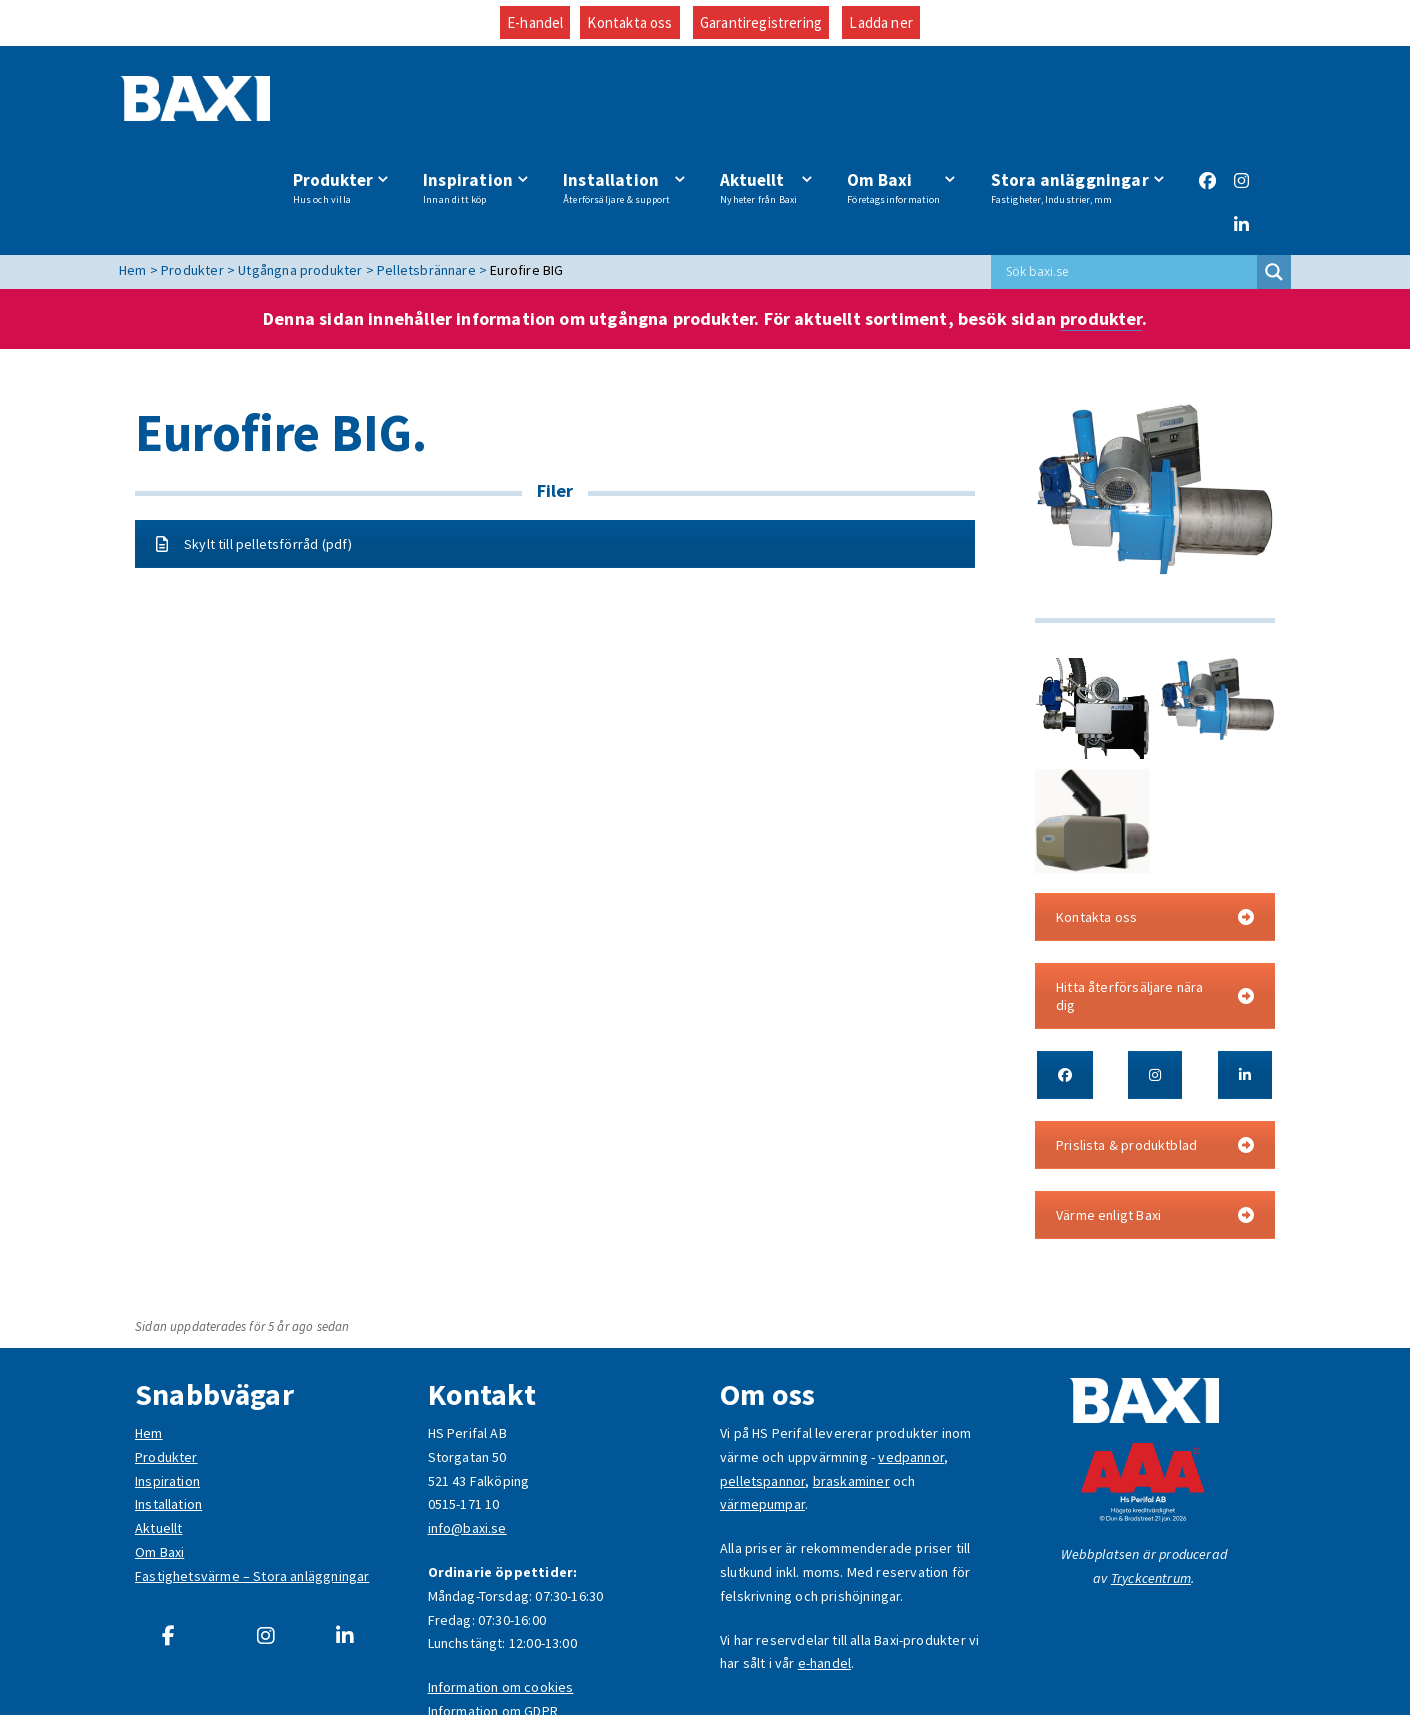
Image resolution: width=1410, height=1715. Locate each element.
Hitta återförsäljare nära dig (1155, 911)
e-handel (824, 1579)
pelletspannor (762, 1396)
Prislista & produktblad (1155, 1060)
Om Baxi (896, 103)
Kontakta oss (629, 22)
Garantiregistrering (761, 22)
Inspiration (481, 103)
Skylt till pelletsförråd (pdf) (254, 459)
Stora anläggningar (1069, 103)
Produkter (348, 103)
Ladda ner (881, 22)
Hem (149, 1349)
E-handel (535, 22)
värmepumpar (762, 1420)
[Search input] (1129, 188)
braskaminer (851, 1396)
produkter (1101, 234)
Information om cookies (501, 1603)
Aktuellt (765, 103)
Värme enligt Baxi (1155, 1130)
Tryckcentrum (1151, 1493)
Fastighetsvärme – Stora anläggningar (252, 1491)
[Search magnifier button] (1274, 188)
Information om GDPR (493, 1627)
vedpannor (911, 1372)
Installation (626, 103)
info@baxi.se (467, 1444)
